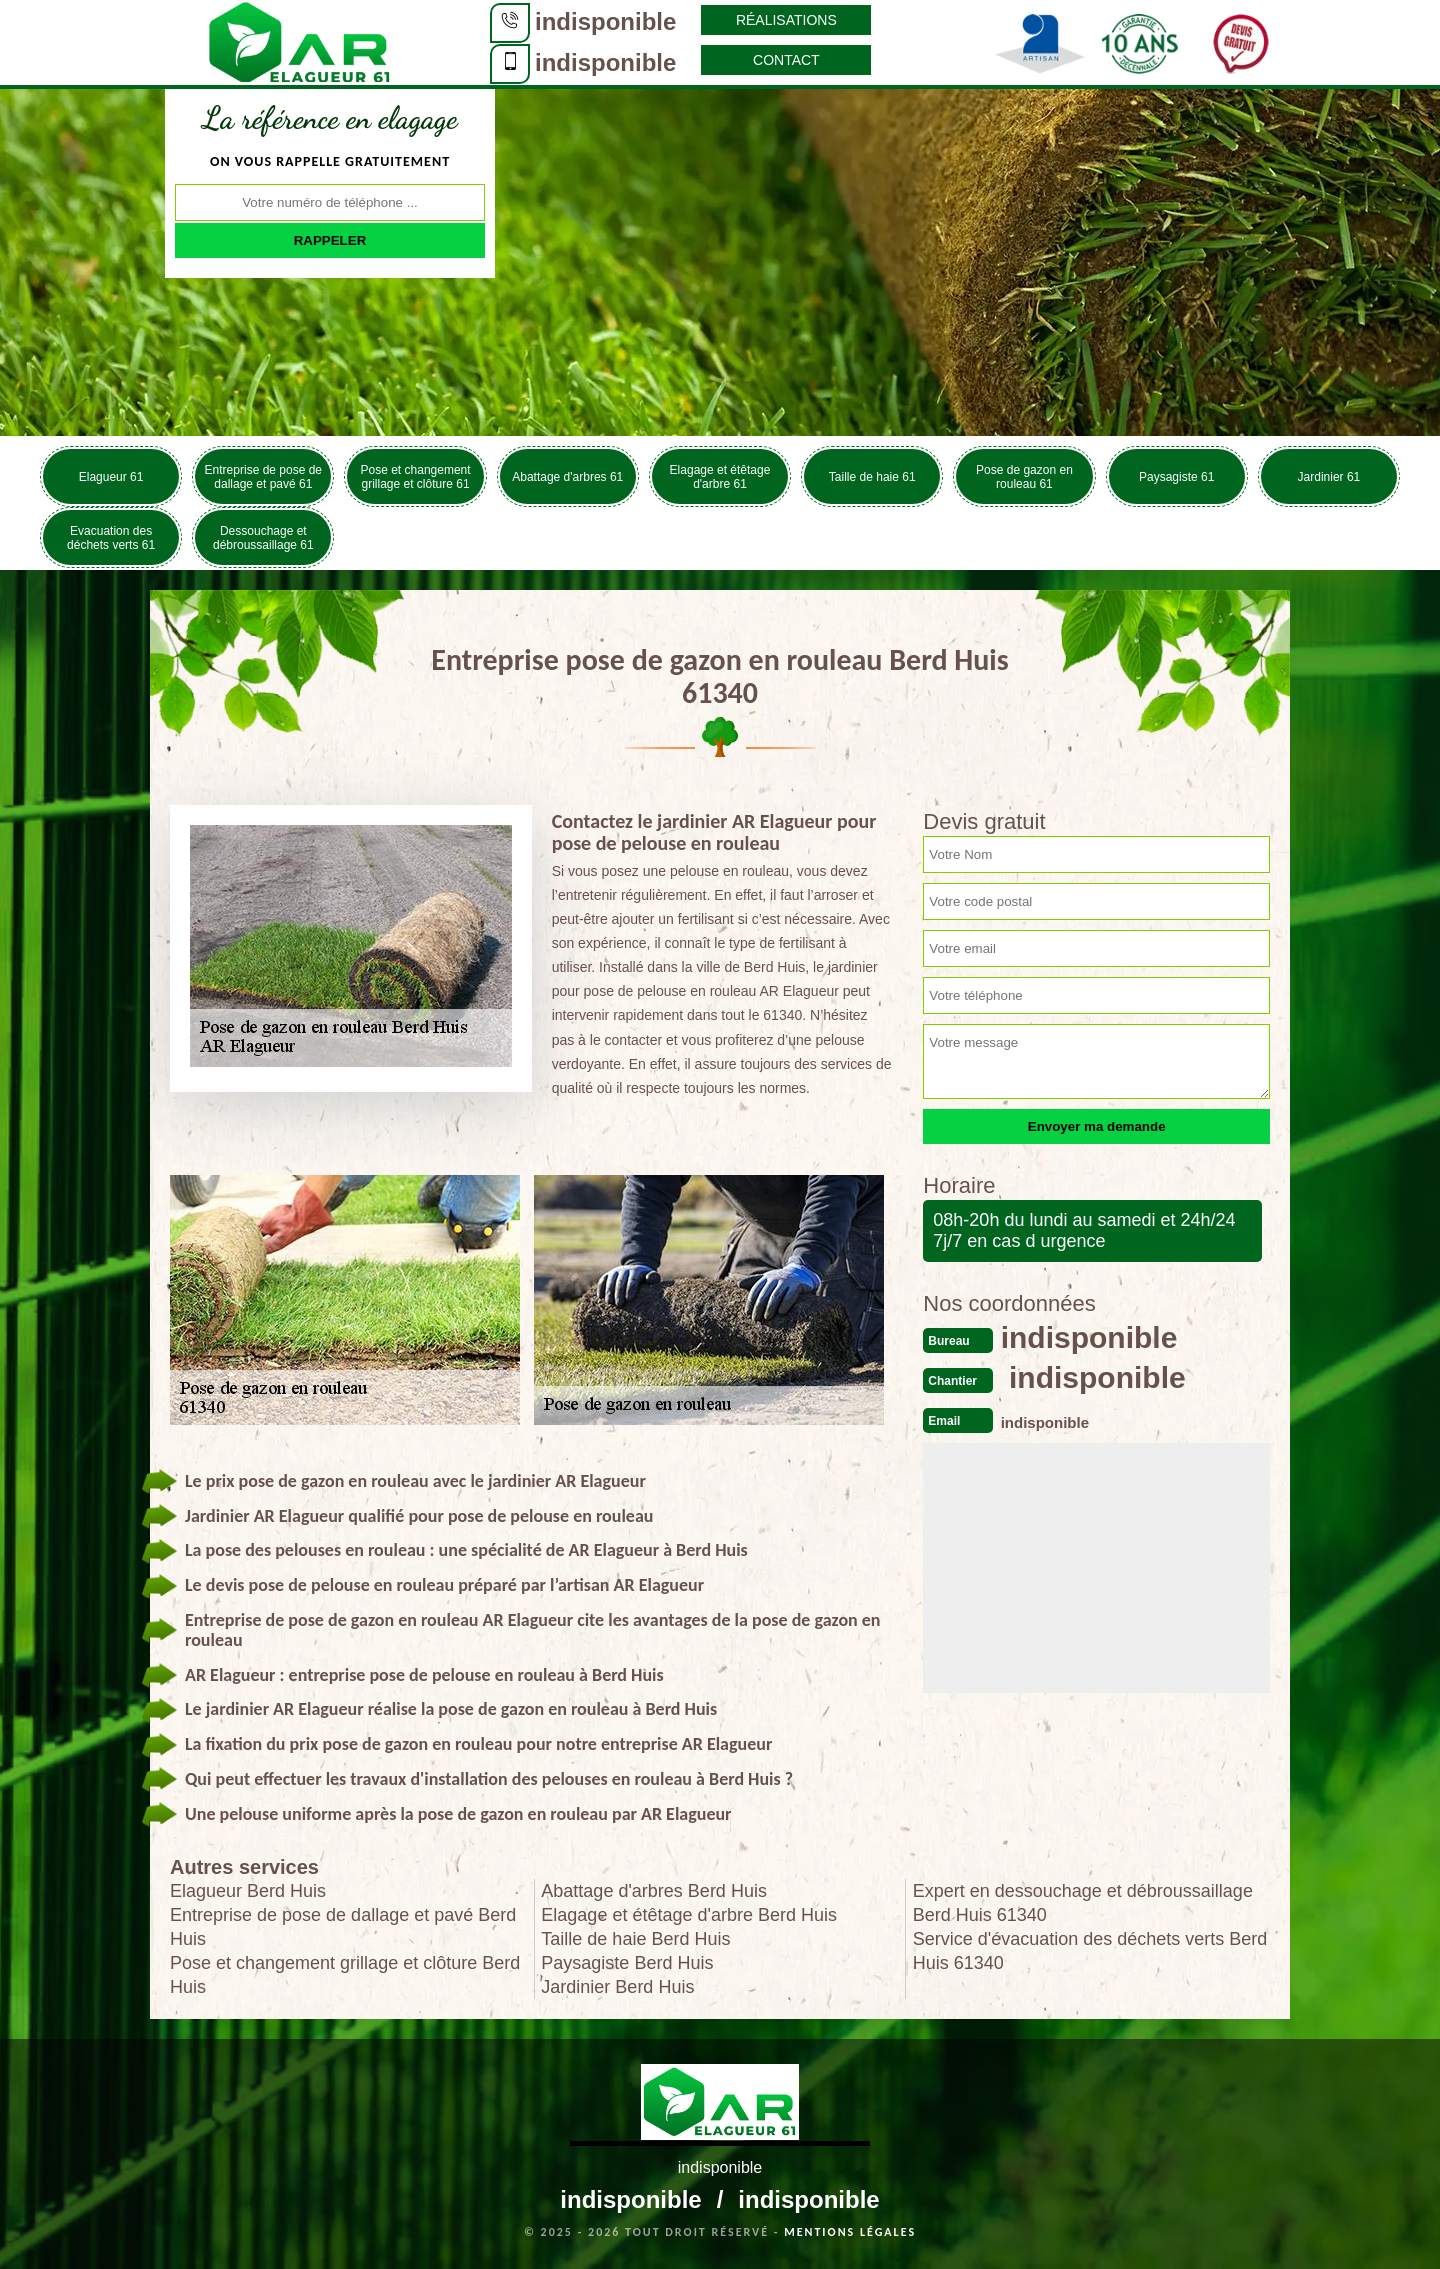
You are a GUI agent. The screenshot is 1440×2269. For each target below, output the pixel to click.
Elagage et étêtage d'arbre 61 (720, 477)
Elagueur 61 (111, 477)
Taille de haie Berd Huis (635, 1939)
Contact (786, 60)
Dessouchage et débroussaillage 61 (263, 538)
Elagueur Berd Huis (248, 1891)
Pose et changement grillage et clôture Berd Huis (345, 1975)
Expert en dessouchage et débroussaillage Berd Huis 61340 (1083, 1903)
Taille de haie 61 (872, 477)
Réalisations (786, 20)
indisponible (605, 21)
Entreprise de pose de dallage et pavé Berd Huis (343, 1927)
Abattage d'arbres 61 (567, 477)
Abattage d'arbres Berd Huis (654, 1891)
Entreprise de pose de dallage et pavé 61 (263, 477)
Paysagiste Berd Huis (627, 1963)
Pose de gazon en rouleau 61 (1024, 477)
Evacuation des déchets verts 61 (111, 538)
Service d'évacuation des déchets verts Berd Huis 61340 (1090, 1951)
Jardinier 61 (1329, 477)
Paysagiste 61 (1176, 477)
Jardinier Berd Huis (617, 1987)
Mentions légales (850, 2232)
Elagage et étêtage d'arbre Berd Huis (689, 1915)
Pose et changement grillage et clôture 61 (416, 477)
